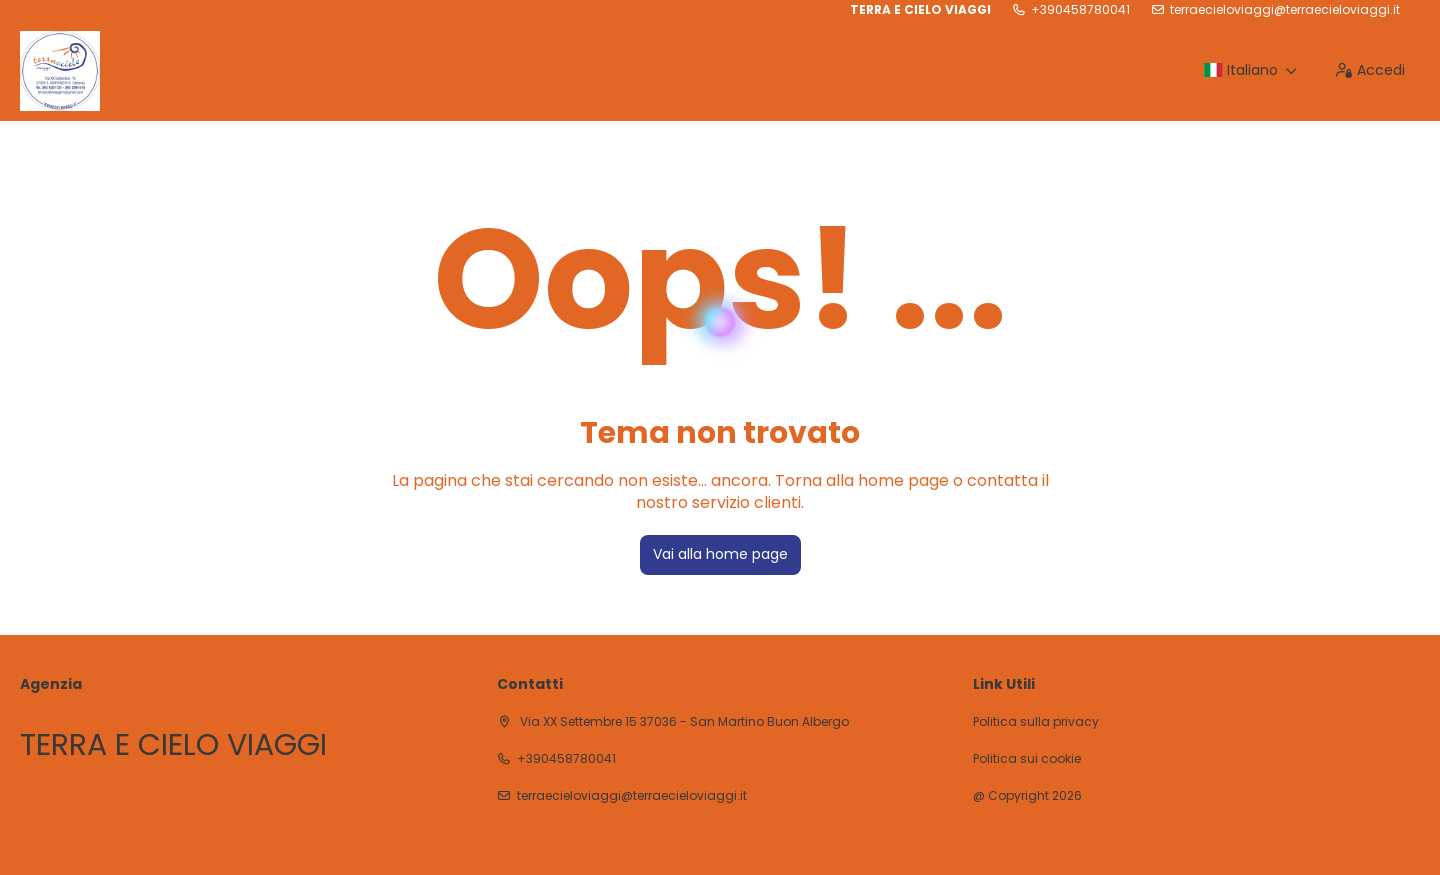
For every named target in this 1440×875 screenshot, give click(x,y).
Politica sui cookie (1027, 759)
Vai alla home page (720, 554)
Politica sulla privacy (1036, 722)
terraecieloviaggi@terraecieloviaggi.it (1285, 10)
